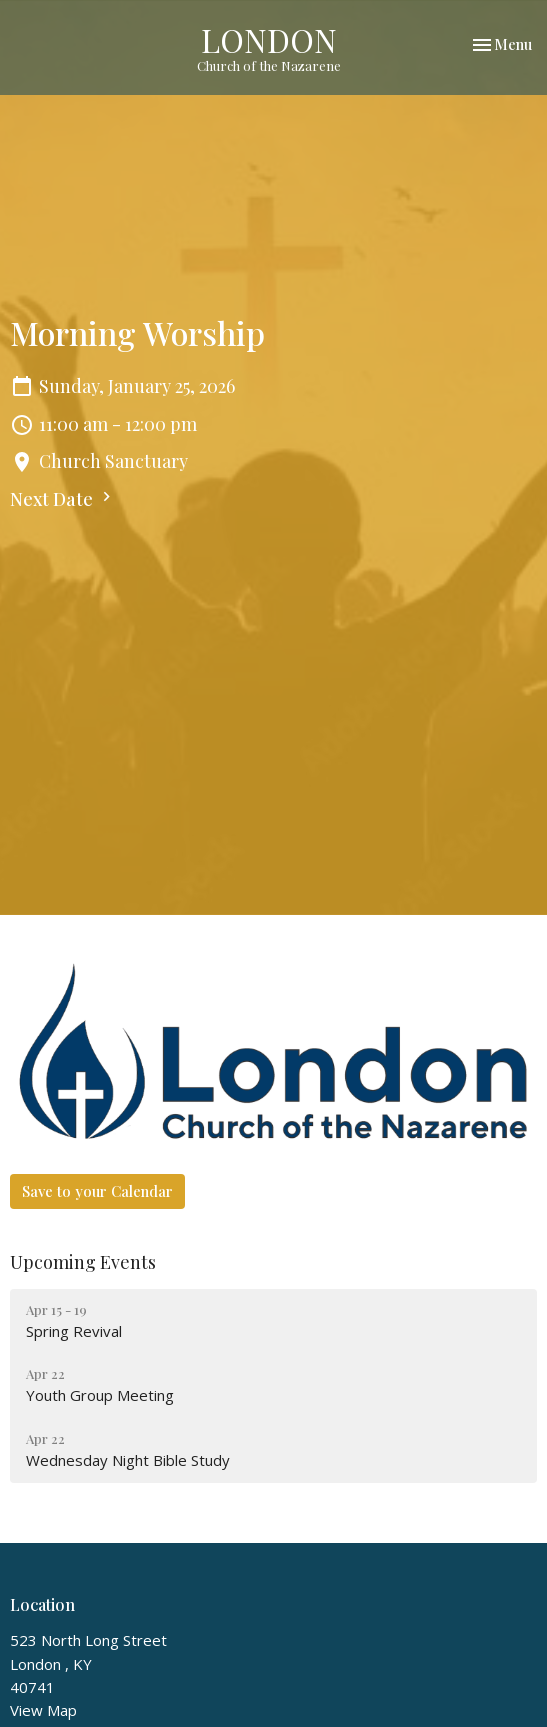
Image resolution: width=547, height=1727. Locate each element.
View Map (43, 1710)
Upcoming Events (83, 1262)
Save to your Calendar (97, 1191)
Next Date (63, 499)
